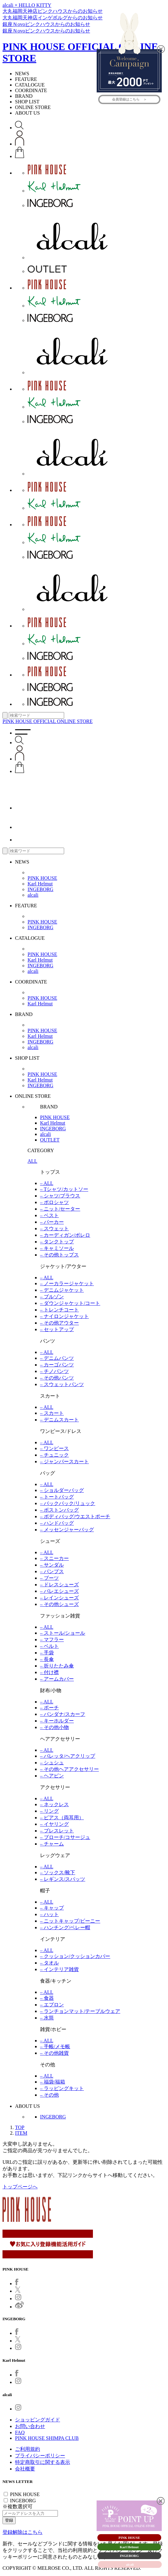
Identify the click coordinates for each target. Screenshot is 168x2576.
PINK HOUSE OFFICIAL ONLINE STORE (48, 721)
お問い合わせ (30, 2426)
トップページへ (20, 2186)
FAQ (20, 2432)
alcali (33, 895)
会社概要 (25, 2468)
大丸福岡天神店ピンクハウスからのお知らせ (53, 11)
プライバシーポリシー (40, 2455)
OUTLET (49, 1139)
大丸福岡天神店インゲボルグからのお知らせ (53, 17)
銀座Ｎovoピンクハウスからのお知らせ (46, 24)
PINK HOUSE (42, 878)
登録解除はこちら (23, 2532)
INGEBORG (40, 889)
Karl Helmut (40, 883)
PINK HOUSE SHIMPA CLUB (47, 2438)
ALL (32, 1161)
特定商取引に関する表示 (42, 2462)
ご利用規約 (27, 2449)
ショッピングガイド (37, 2419)
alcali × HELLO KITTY (27, 5)
